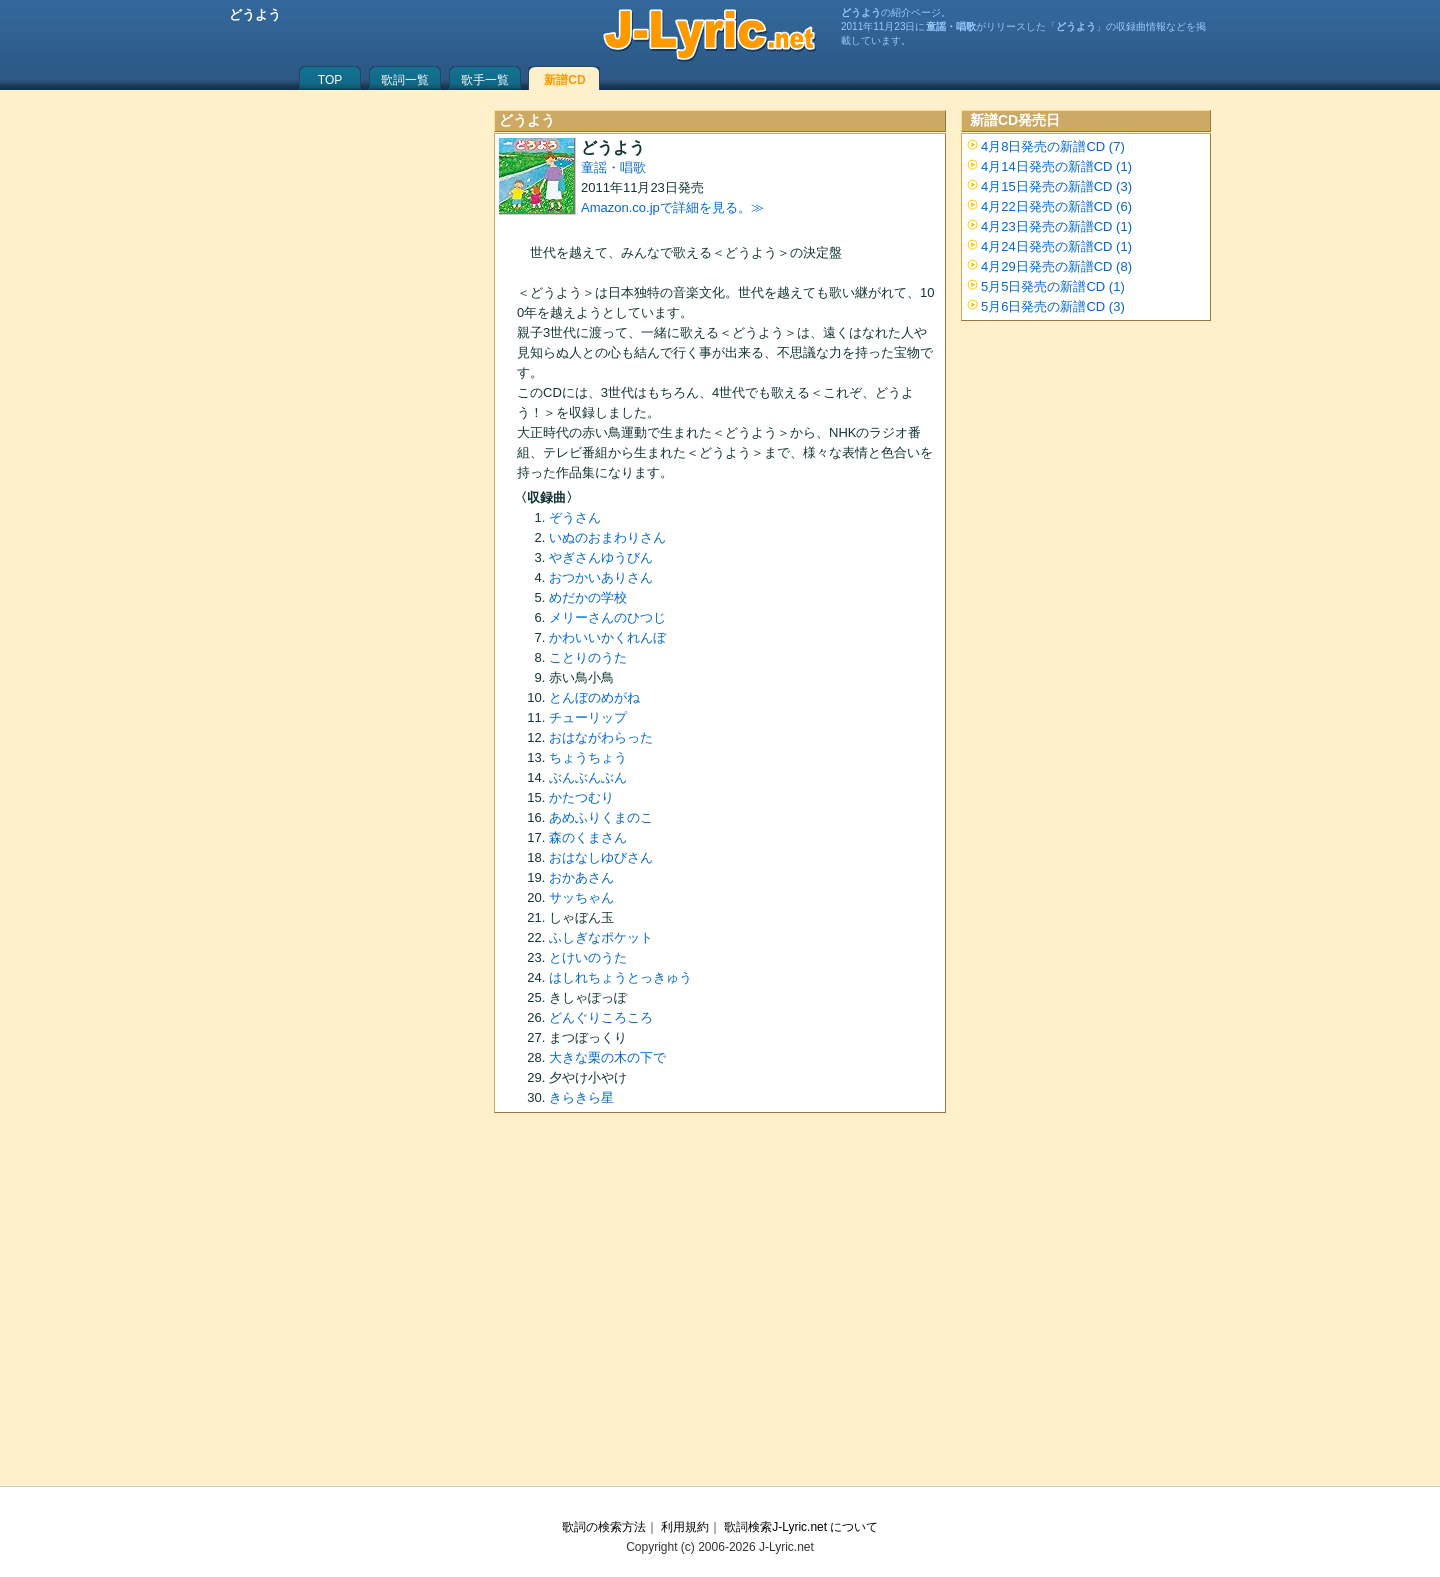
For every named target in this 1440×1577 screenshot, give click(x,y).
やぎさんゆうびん (601, 557)
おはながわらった (601, 737)
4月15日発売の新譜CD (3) (1056, 186)
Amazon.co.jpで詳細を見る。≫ (672, 207)
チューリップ (588, 717)
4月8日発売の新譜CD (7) (1053, 146)
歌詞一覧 (405, 80)
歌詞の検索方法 (604, 1527)
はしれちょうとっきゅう (620, 977)
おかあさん (581, 877)
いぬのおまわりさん (607, 537)
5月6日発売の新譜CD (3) (1053, 306)
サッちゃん (581, 897)
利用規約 (685, 1527)
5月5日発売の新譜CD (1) (1053, 286)
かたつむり (581, 797)
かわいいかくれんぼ (607, 637)
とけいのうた (588, 957)
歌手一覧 (485, 80)
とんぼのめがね (594, 697)
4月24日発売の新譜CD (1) (1056, 246)
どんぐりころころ (601, 1017)
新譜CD (564, 80)
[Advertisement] (720, 1306)
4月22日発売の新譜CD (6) (1056, 206)
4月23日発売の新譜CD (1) (1056, 226)
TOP (330, 80)
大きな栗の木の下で (607, 1057)
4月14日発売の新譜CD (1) (1056, 166)
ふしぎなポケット (601, 937)
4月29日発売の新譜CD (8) (1056, 266)
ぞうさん (575, 517)
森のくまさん (588, 837)
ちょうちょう (588, 757)
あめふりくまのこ (601, 817)
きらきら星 (581, 1097)
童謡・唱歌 (613, 167)
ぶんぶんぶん (588, 777)
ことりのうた (588, 657)
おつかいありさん (601, 577)
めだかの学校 (588, 597)
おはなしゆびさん (601, 857)
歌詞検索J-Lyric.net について (801, 1527)
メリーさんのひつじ (607, 617)
